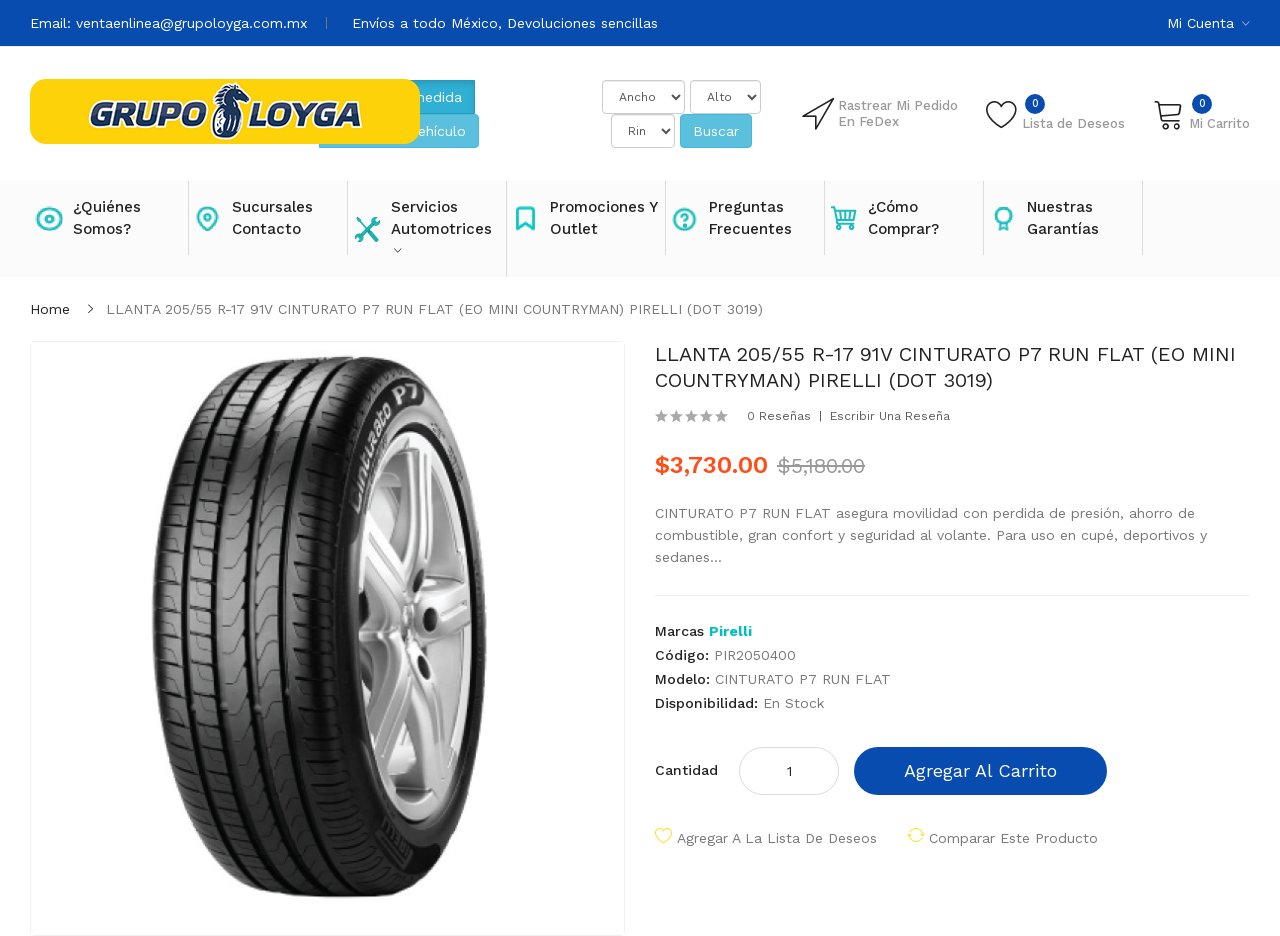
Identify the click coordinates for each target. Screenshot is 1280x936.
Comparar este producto (1013, 838)
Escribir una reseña (890, 416)
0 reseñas (779, 416)
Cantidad (686, 770)
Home (50, 309)
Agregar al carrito (980, 770)
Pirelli (730, 631)
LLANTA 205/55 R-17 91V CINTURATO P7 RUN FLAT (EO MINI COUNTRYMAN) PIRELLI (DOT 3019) (434, 309)
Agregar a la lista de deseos (777, 838)
